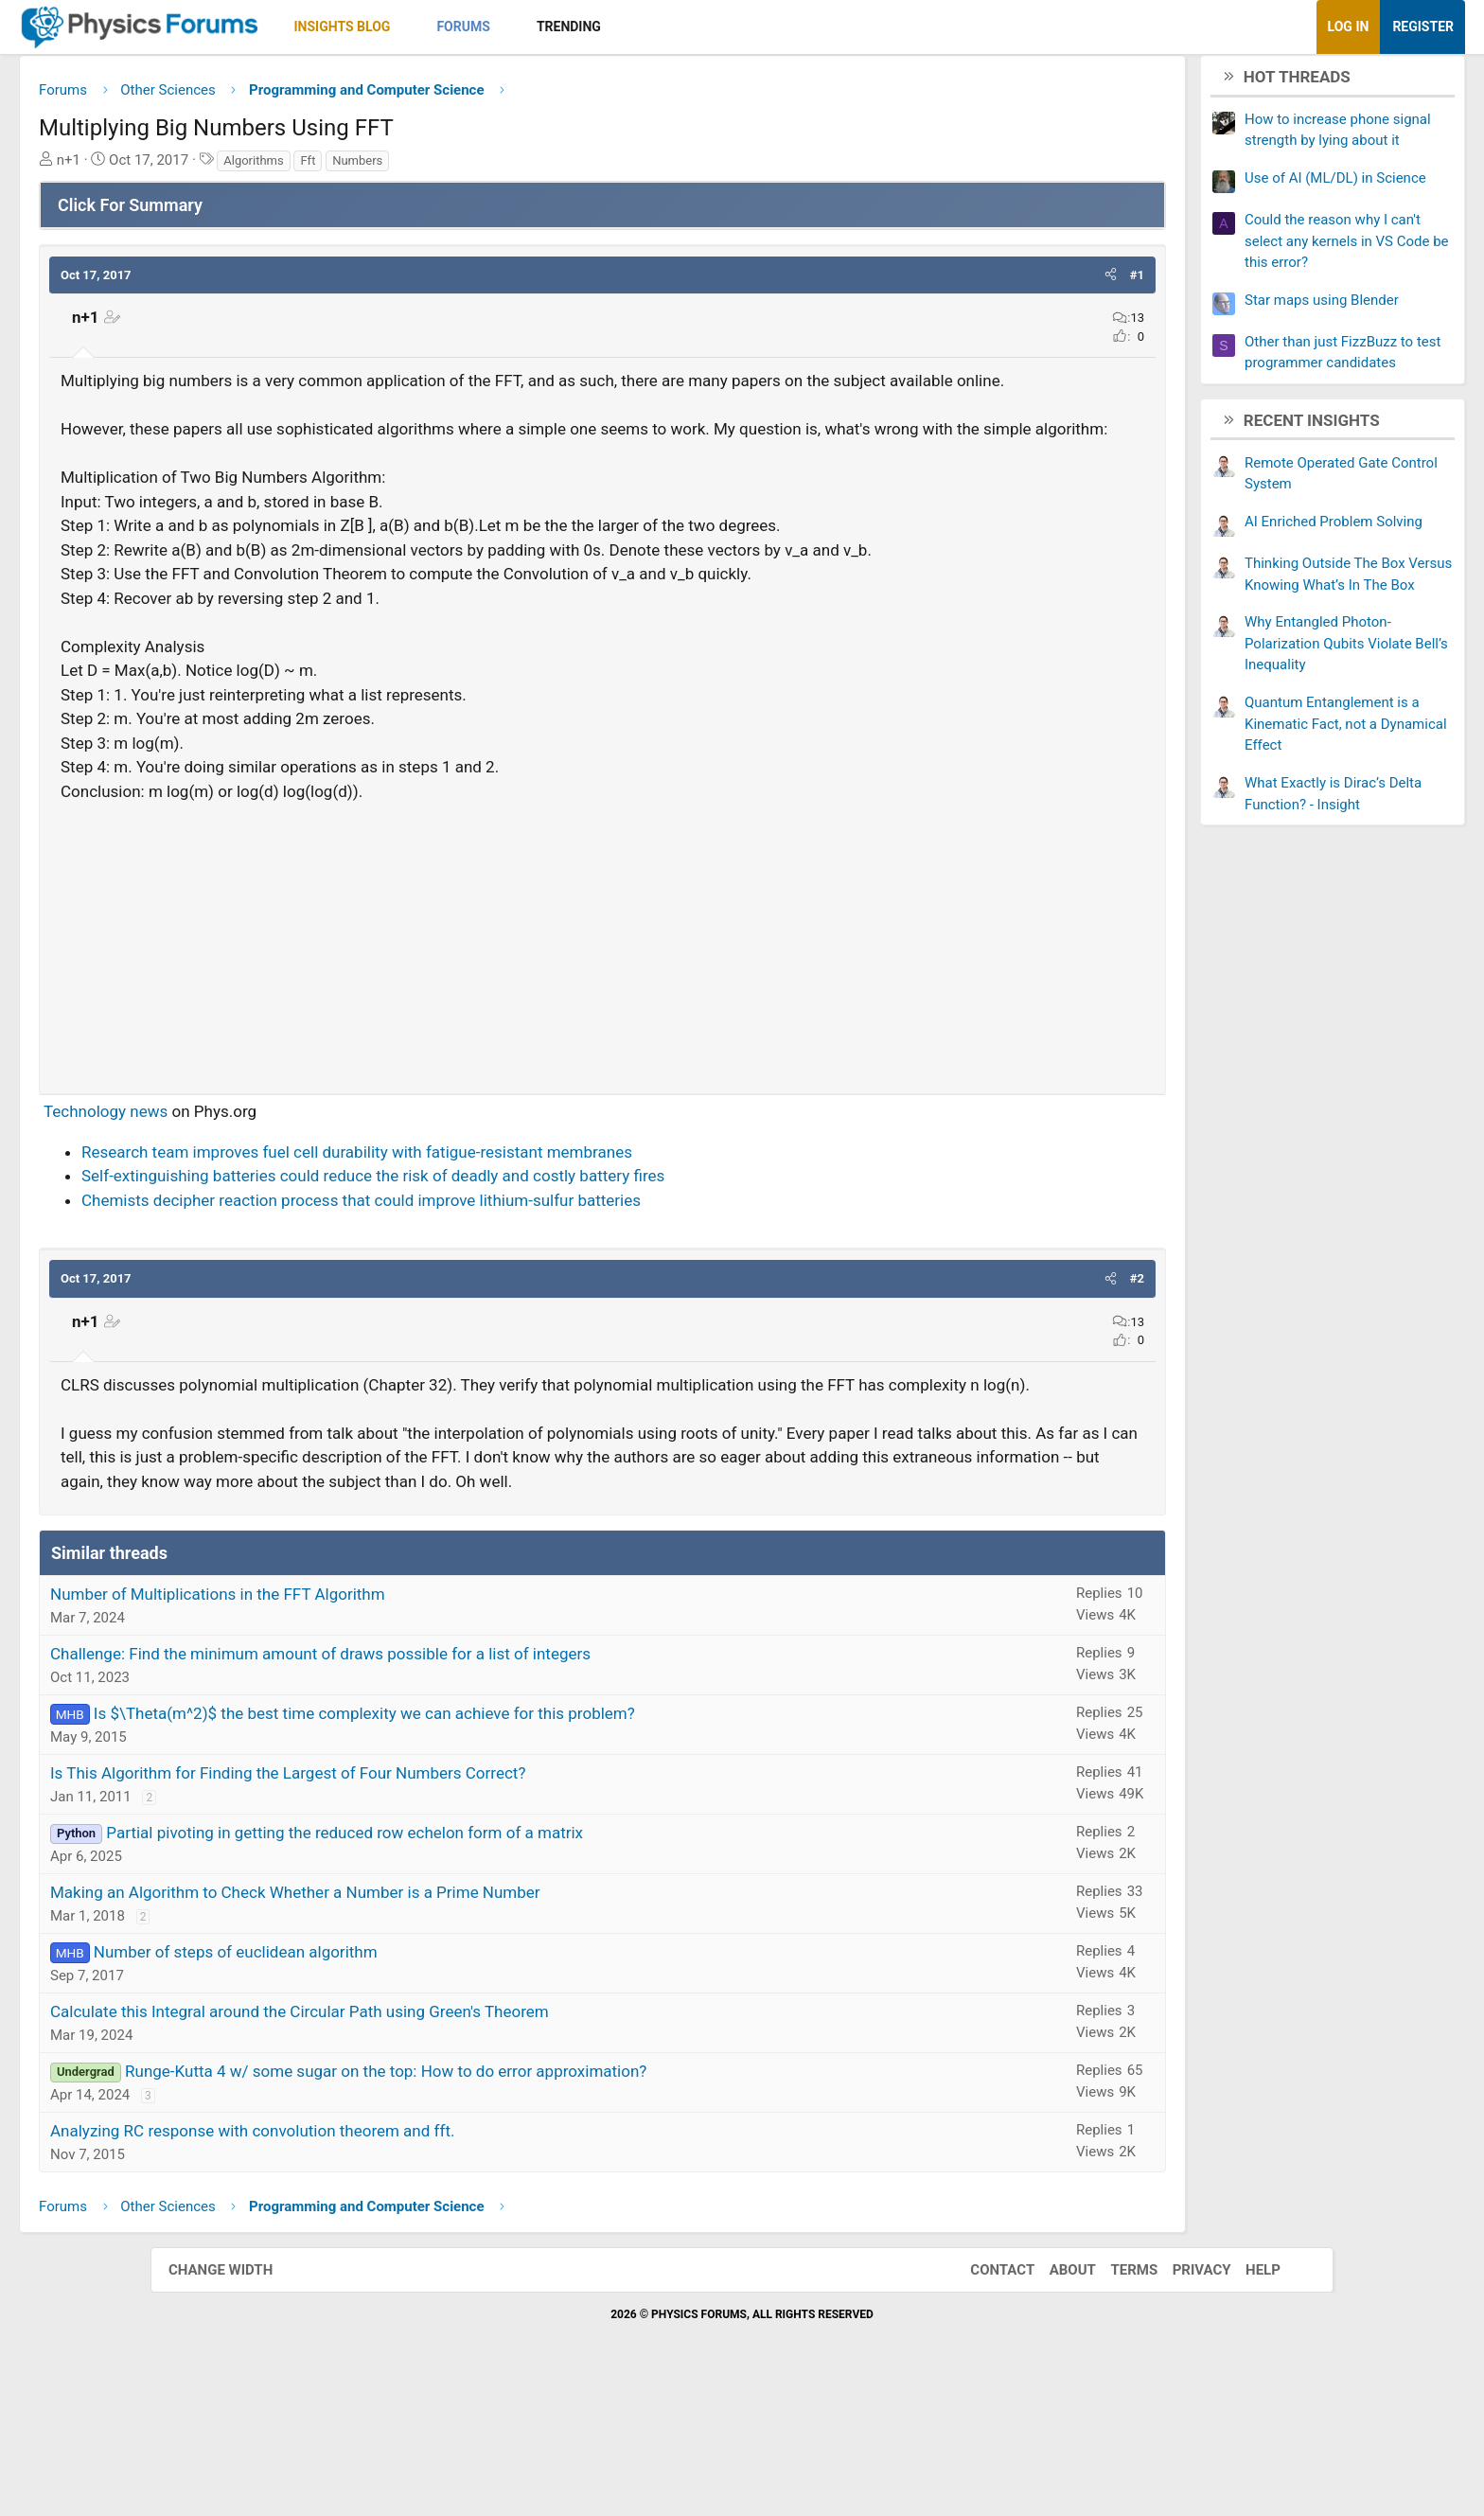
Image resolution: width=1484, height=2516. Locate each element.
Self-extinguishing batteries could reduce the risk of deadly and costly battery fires (523, 1255)
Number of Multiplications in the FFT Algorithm (368, 1721)
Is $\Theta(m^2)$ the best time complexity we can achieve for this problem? (515, 1841)
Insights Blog (493, 26)
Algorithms (403, 167)
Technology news (256, 1190)
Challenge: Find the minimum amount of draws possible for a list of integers (471, 1781)
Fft (458, 167)
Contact (983, 2397)
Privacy (1183, 2397)
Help (1244, 2397)
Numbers (508, 167)
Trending (719, 26)
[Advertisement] (602, 1019)
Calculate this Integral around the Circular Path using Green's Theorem (450, 2139)
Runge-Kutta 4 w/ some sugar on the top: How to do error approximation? (536, 2198)
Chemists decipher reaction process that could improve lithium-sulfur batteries (511, 1279)
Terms (1115, 2397)
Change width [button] (239, 2397)
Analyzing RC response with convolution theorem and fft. (403, 2258)
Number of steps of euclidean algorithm (386, 2079)
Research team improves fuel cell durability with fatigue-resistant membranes (507, 1231)
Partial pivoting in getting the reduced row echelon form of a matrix (494, 1960)
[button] (557, 27)
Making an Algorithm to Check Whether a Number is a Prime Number (446, 2020)
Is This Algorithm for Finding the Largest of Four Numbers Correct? (438, 1900)
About (1054, 2397)
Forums (613, 26)
